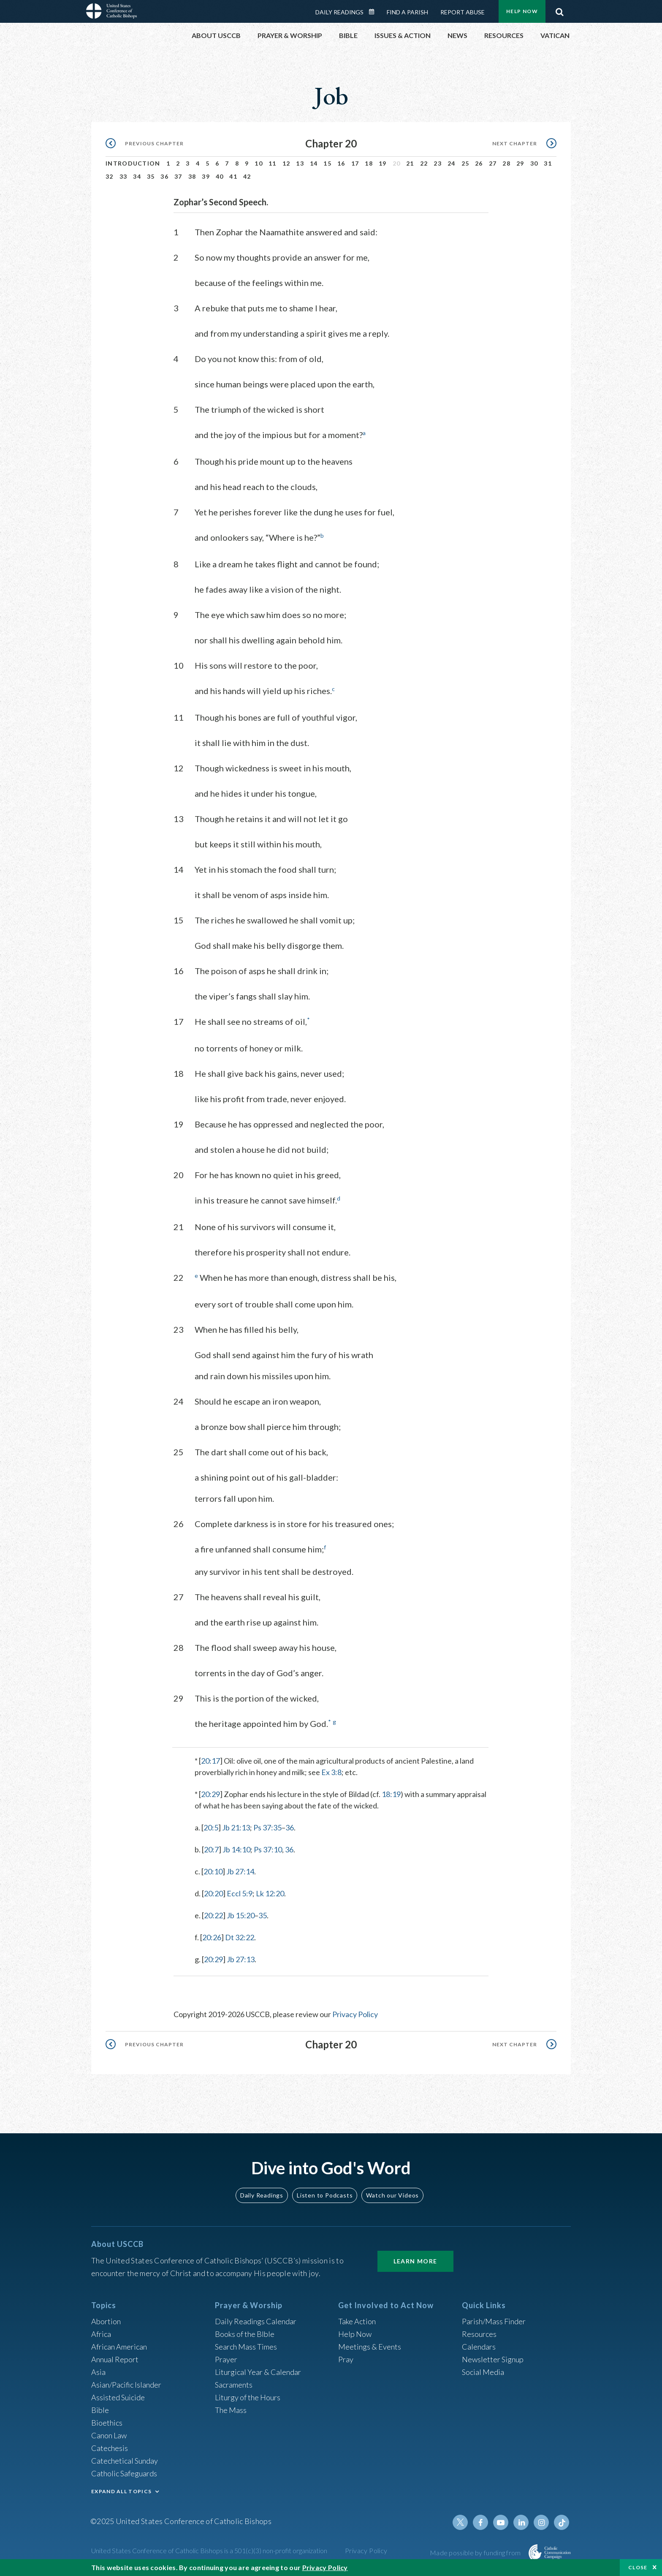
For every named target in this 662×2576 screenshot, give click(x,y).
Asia (98, 2372)
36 (164, 176)
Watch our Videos (392, 2195)
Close (638, 2567)
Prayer (226, 2359)
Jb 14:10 (236, 1849)
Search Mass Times (246, 2346)
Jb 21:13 (236, 1827)
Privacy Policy (355, 2014)
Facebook (480, 2522)
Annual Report (114, 2359)
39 (206, 176)
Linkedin (521, 2522)
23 (438, 163)
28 (506, 163)
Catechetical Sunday (124, 2460)
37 (178, 176)
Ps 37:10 (268, 1849)
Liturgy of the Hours (247, 2397)
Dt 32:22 (239, 1937)
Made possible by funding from (476, 2553)
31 (548, 163)
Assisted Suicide (118, 2397)
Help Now (522, 11)
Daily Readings (339, 12)
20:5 (210, 1827)
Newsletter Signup (493, 2359)
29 (520, 163)
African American (119, 2346)
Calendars (479, 2346)
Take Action (357, 2321)
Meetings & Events (369, 2346)
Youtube (500, 2522)
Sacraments (233, 2384)
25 (465, 163)
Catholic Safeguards (124, 2473)
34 (137, 176)
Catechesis (109, 2448)
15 (327, 163)
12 (286, 163)
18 (369, 163)
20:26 (211, 1937)
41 (233, 176)
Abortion (106, 2321)
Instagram (541, 2522)
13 (300, 163)
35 (151, 176)
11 (273, 163)
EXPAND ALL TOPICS (121, 2491)
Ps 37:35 (267, 1827)
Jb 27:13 (241, 1959)
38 (192, 176)
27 (493, 163)
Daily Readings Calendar (374, 12)
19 (383, 163)
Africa (101, 2334)
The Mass (231, 2410)
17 (355, 163)
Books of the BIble (244, 2334)
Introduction (133, 163)
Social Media (483, 2372)
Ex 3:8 (331, 1772)
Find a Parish (407, 12)
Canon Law (109, 2435)
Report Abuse (462, 12)
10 (259, 163)
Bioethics (106, 2422)
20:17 (210, 1760)
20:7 (211, 1849)
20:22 (213, 1915)
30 (534, 163)
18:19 (391, 1794)
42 (247, 176)
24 (452, 163)
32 (110, 176)
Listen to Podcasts (325, 2195)
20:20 (213, 1893)
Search (559, 9)
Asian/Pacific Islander (126, 2384)
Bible (100, 2410)
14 (314, 163)
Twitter (460, 2522)
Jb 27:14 (240, 1871)
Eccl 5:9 (239, 1893)
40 (220, 176)
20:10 (212, 1871)
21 (410, 163)
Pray (345, 2359)
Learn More (415, 2261)
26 (479, 163)
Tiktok (561, 2522)
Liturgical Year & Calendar (258, 2372)
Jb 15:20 (241, 1915)
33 (123, 176)
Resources (479, 2334)
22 (424, 163)
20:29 (210, 1794)
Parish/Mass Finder (494, 2321)
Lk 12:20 (270, 1893)
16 (341, 163)
